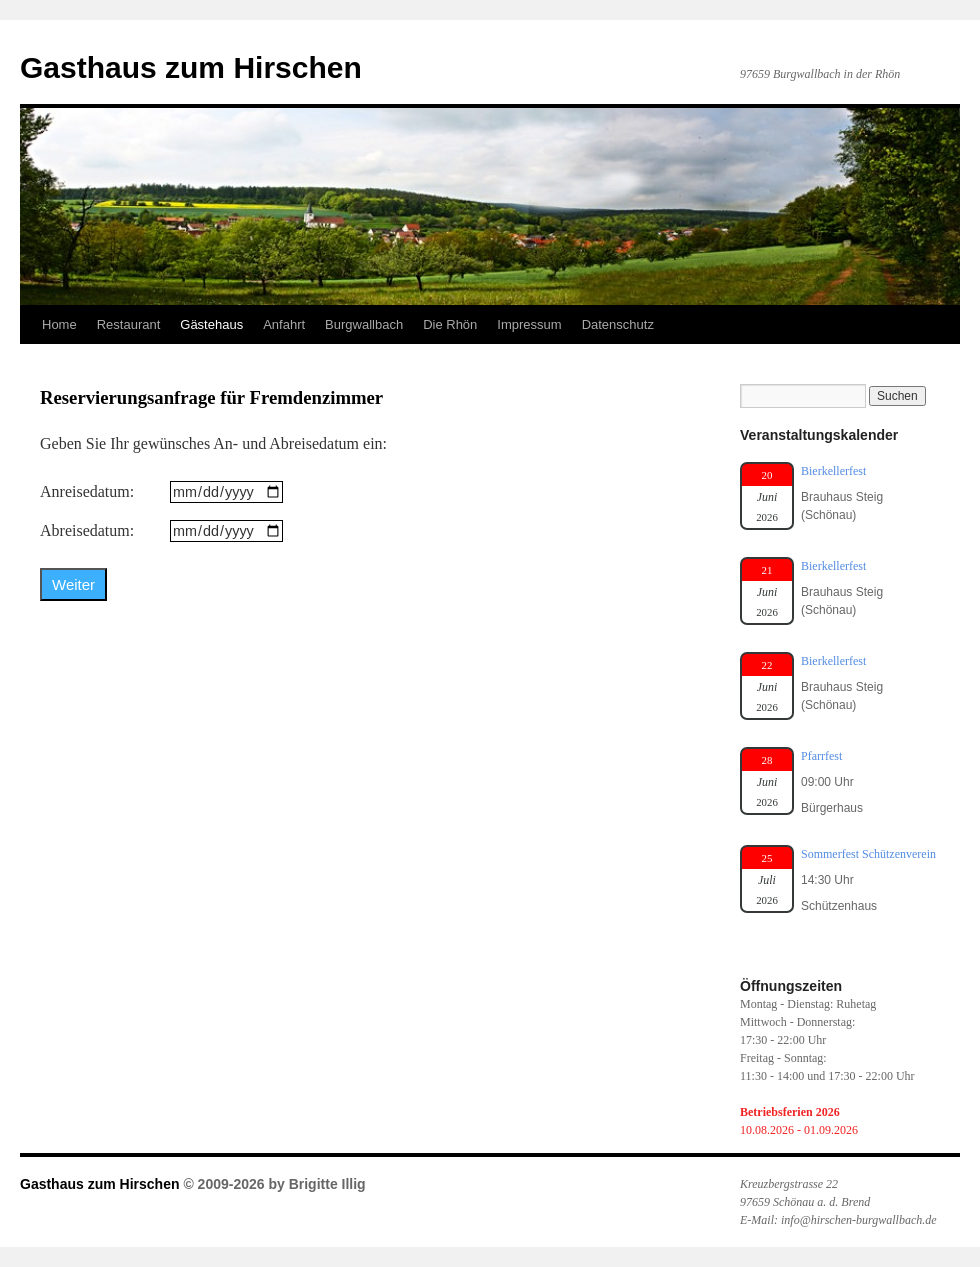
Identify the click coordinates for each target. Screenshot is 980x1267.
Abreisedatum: (87, 530)
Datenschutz (618, 324)
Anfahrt (284, 324)
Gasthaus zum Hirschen (191, 67)
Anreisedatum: (87, 491)
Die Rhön (450, 324)
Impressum (529, 324)
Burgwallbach (364, 324)
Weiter (73, 584)
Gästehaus (211, 324)
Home (59, 324)
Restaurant (129, 324)
